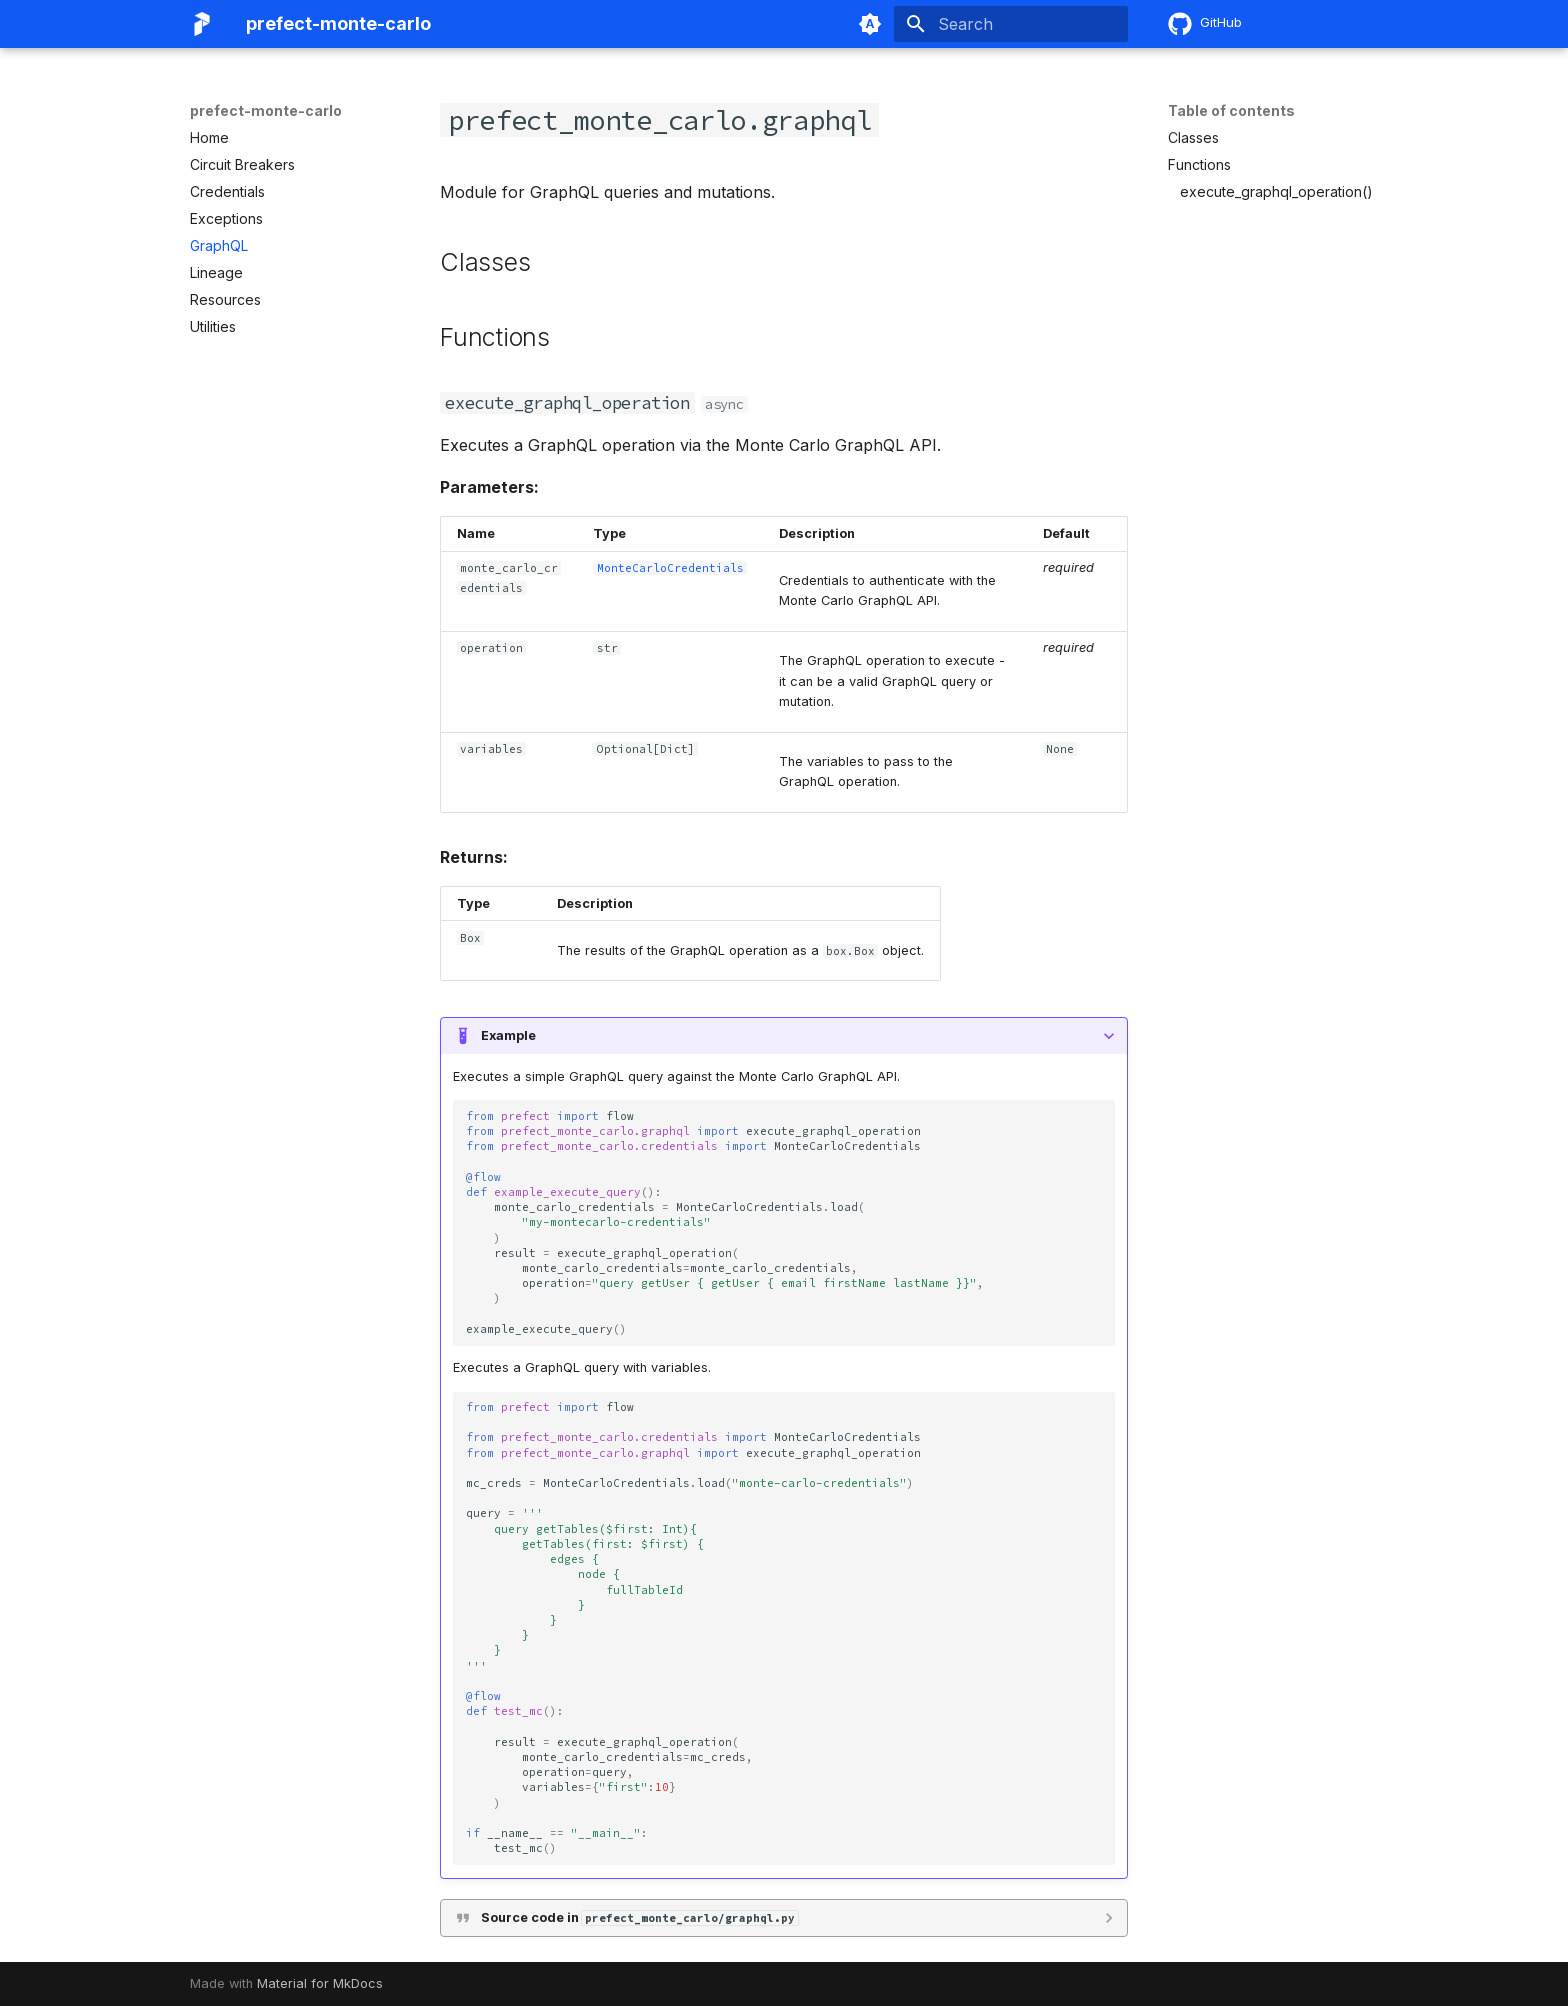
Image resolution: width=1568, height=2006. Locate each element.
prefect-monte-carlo (266, 110)
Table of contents (1231, 110)
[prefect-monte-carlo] (202, 24)
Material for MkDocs (320, 1983)
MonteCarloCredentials (670, 568)
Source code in (639, 1917)
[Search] (1011, 24)
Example (508, 1035)
